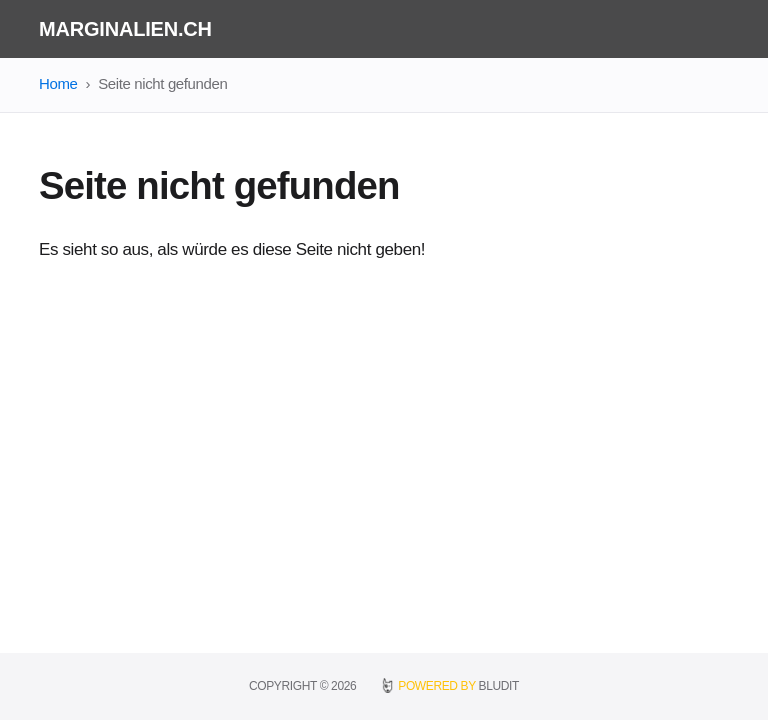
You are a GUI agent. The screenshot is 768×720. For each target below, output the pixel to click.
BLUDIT (499, 686)
